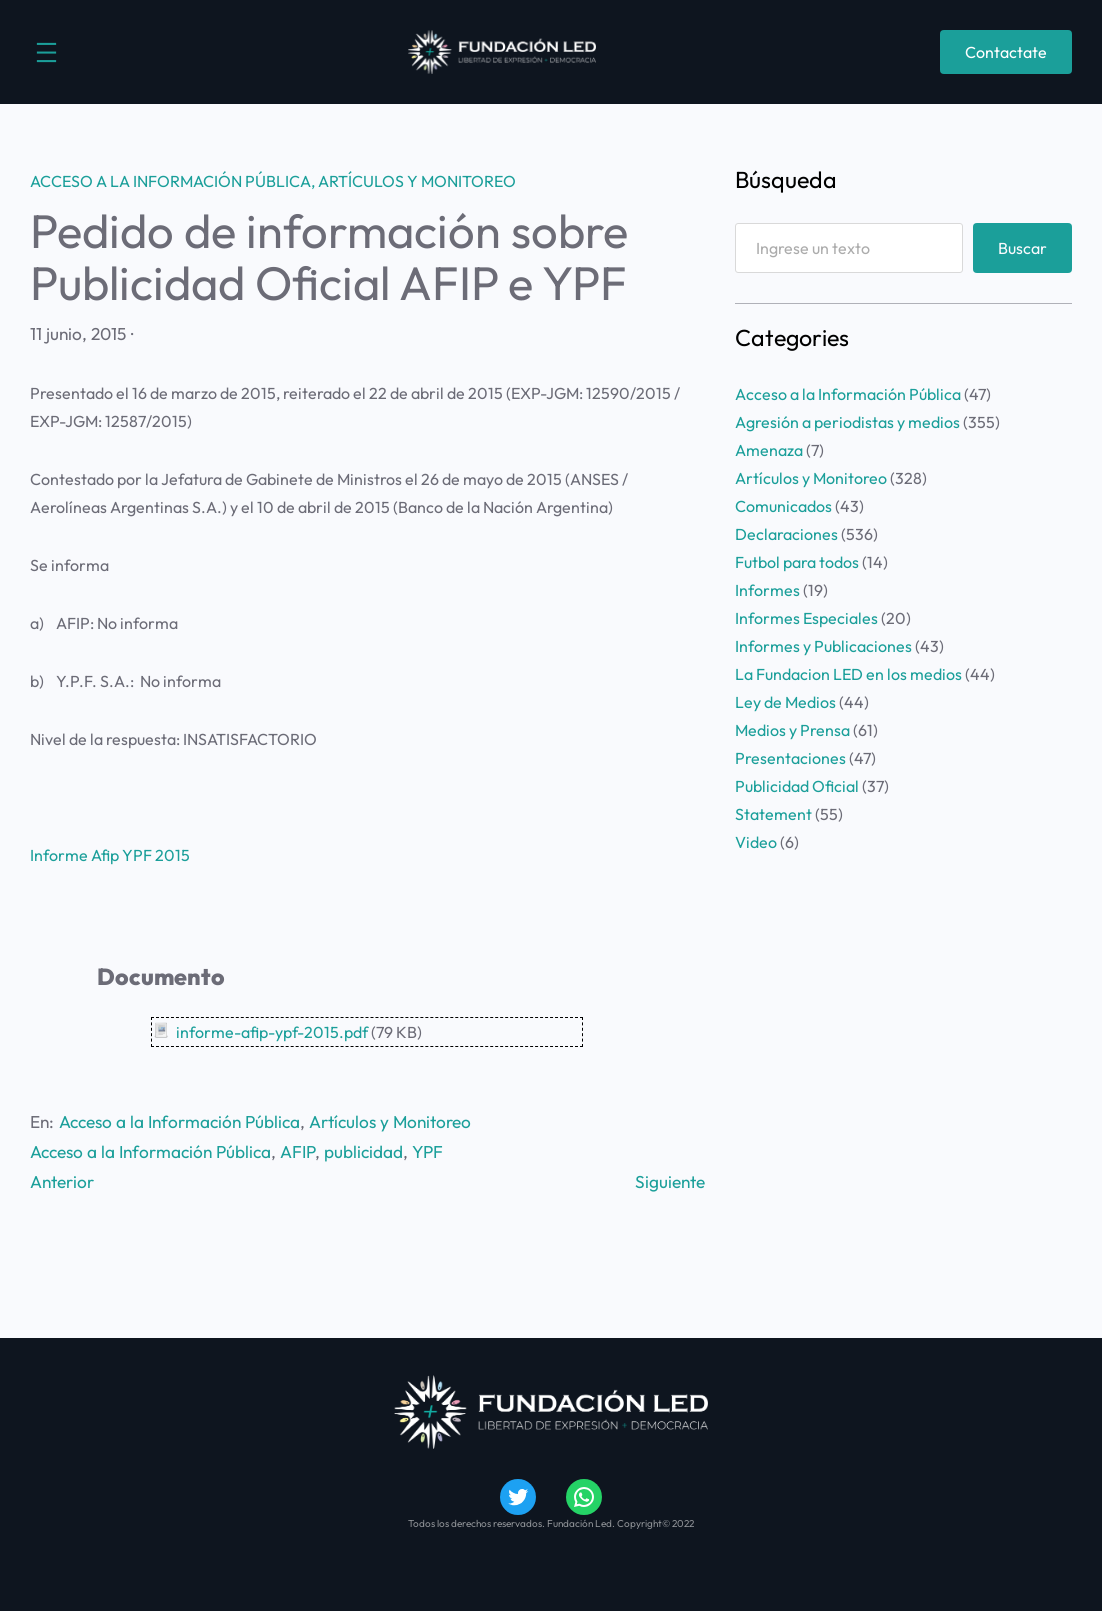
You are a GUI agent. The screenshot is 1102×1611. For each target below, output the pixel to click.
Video (756, 842)
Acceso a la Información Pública (170, 181)
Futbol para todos (797, 562)
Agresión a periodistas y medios (847, 422)
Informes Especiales (806, 618)
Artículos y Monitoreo (417, 181)
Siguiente (670, 1181)
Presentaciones (790, 758)
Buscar (1022, 248)
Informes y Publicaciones (823, 646)
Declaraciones (786, 534)
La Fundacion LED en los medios (848, 674)
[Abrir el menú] (46, 52)
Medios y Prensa (792, 730)
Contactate (1006, 52)
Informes (767, 590)
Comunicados (783, 506)
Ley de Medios (785, 702)
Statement (773, 814)
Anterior (62, 1181)
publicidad (363, 1151)
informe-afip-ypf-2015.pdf (272, 1032)
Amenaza (769, 450)
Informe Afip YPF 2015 (110, 855)
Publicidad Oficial (797, 786)
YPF (427, 1151)
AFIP (297, 1151)
